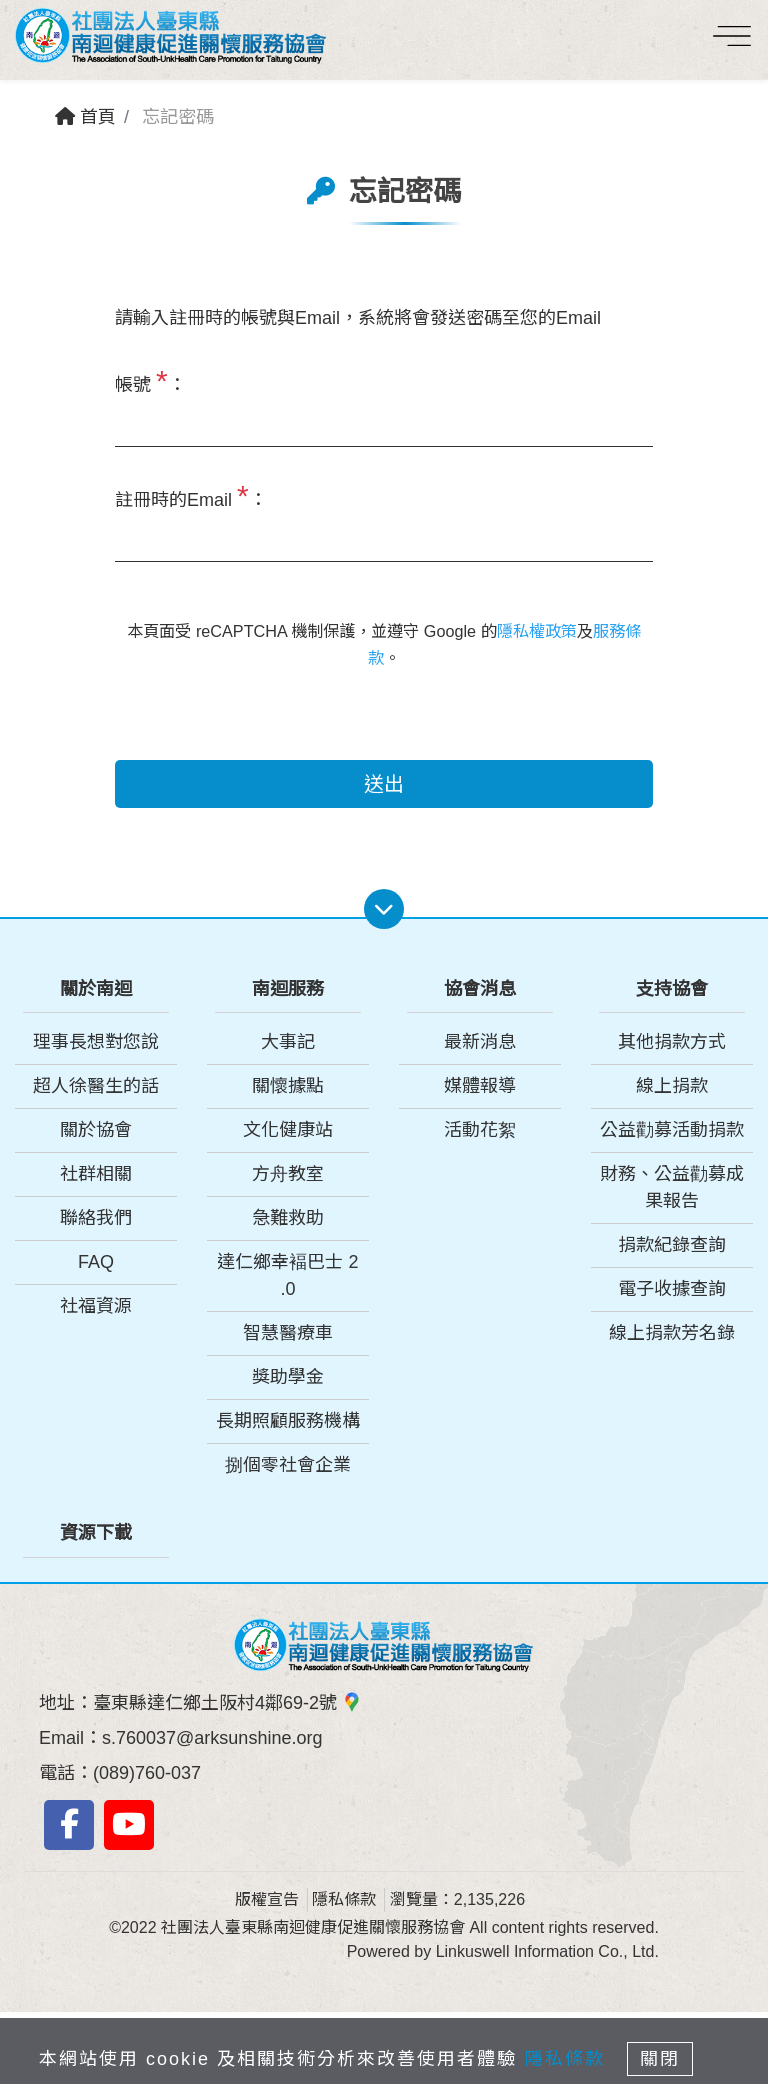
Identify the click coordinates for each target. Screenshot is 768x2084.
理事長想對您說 (96, 1042)
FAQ (96, 1262)
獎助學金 (288, 1377)
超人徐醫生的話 (96, 1086)
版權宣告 (267, 1899)
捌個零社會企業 (288, 1465)
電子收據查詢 (672, 1289)
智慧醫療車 (288, 1333)
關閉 (660, 2059)
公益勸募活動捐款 (672, 1130)
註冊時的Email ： (191, 495)
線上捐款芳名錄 (672, 1333)
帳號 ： (150, 380)
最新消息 (480, 1042)
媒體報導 (480, 1086)
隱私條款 (344, 1899)
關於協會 (96, 1130)
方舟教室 (288, 1174)
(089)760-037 (147, 1773)
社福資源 (96, 1306)
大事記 (288, 1042)
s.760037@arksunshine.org (212, 1738)
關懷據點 (288, 1086)
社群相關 (96, 1174)
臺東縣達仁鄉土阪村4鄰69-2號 (227, 1703)
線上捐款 (672, 1086)
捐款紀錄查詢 (672, 1245)
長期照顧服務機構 (288, 1421)
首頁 (85, 117)
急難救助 (288, 1218)
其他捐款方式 (672, 1042)
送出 (384, 784)
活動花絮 (480, 1130)
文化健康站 (288, 1130)
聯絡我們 (96, 1218)
